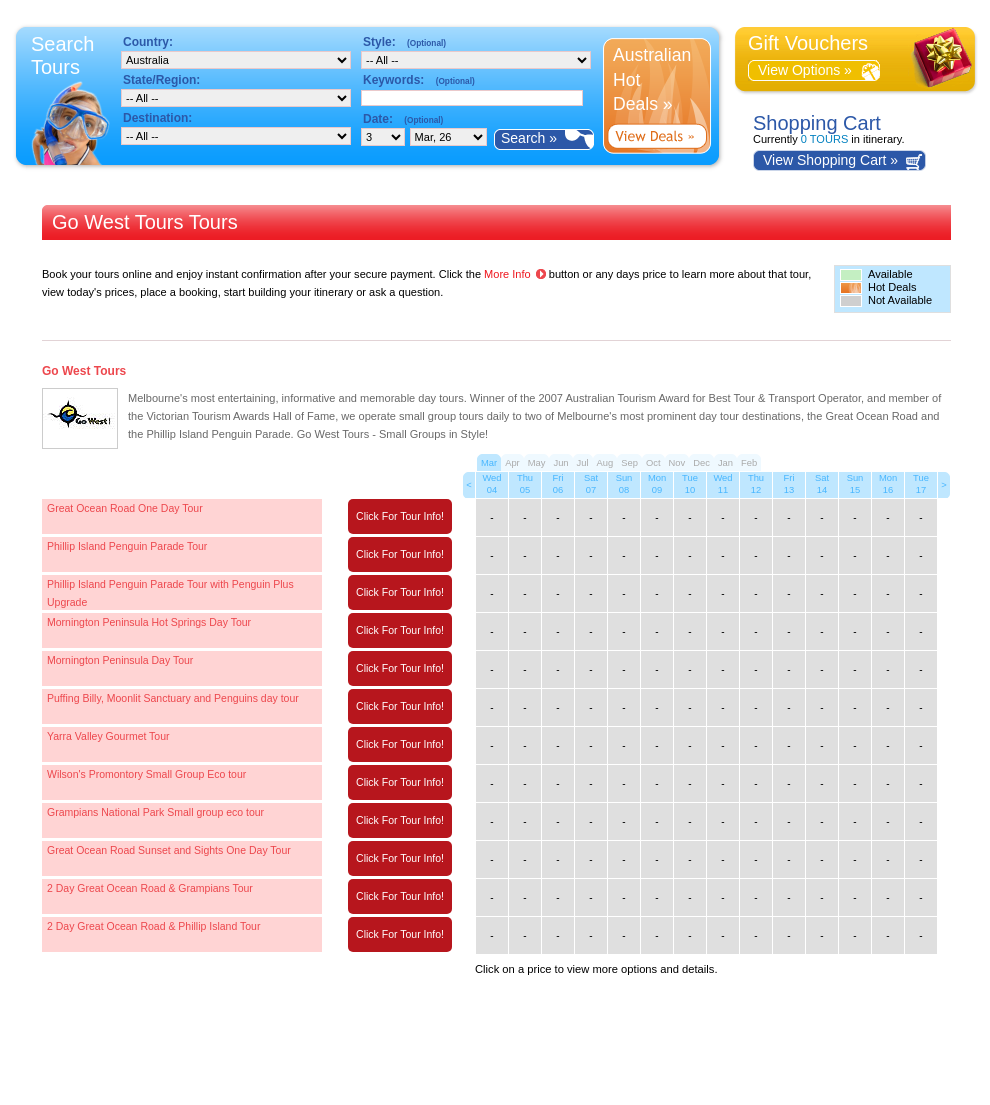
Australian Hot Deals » (652, 79)
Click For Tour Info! (400, 516)
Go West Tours (84, 371)
